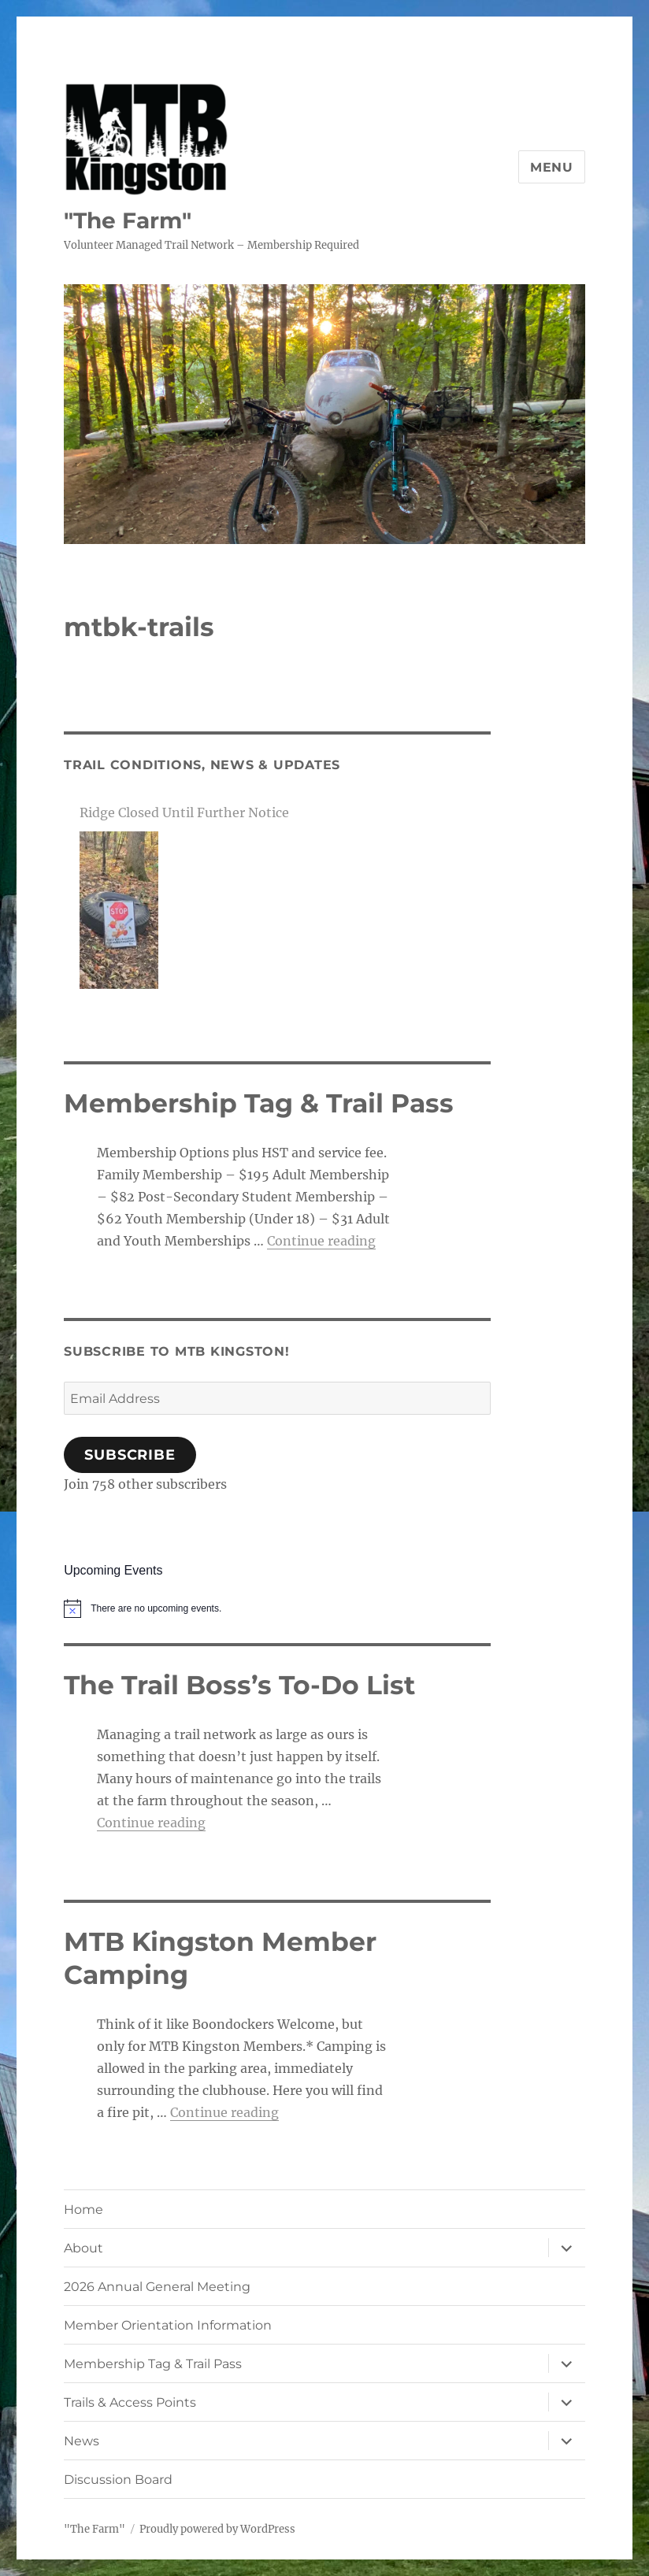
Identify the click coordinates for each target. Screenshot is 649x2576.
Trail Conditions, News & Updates (202, 764)
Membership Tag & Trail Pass (153, 2363)
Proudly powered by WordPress (217, 2529)
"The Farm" (127, 220)
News (81, 2441)
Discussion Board (118, 2479)
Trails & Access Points (130, 2402)
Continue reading (321, 1241)
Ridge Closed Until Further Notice (184, 812)
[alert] (277, 1608)
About (83, 2248)
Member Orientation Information (168, 2325)
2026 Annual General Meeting (157, 2286)
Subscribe (130, 1455)
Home (83, 2209)
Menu (551, 167)
